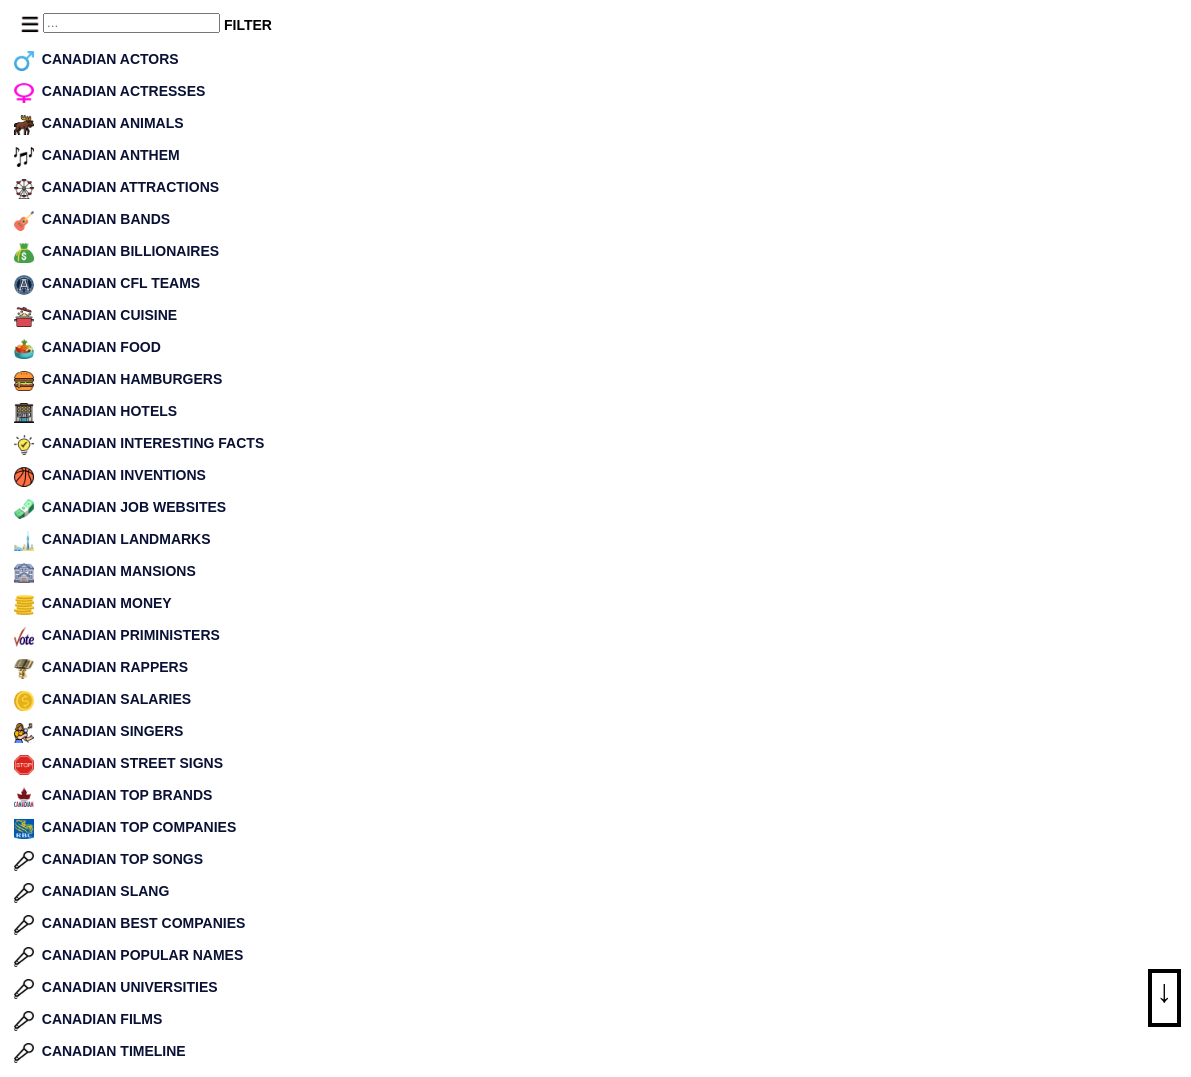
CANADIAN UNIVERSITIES (130, 987)
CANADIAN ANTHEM (111, 155)
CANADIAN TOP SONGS (122, 859)
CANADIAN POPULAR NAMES (142, 955)
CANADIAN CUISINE (109, 315)
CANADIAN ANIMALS (113, 123)
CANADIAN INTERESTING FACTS (153, 443)
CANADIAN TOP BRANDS (127, 795)
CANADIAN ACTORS (110, 59)
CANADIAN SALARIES (116, 699)
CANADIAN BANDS (106, 219)
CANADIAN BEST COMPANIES (144, 923)
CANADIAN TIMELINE (114, 1051)
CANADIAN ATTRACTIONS (130, 187)
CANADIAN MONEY (107, 603)
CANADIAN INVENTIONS (124, 475)
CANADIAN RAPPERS (115, 667)
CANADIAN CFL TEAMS (121, 283)
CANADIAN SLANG (106, 891)
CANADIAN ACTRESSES (124, 91)
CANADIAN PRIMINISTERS (131, 635)
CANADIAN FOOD (101, 347)
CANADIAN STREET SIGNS (132, 763)
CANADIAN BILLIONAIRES (130, 251)
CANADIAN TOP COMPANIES (139, 827)
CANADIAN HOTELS (109, 411)
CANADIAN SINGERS (113, 731)
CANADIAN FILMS (102, 1019)
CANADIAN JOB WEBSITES (134, 507)
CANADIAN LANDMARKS (126, 539)
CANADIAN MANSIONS (119, 571)
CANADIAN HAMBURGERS (132, 379)
